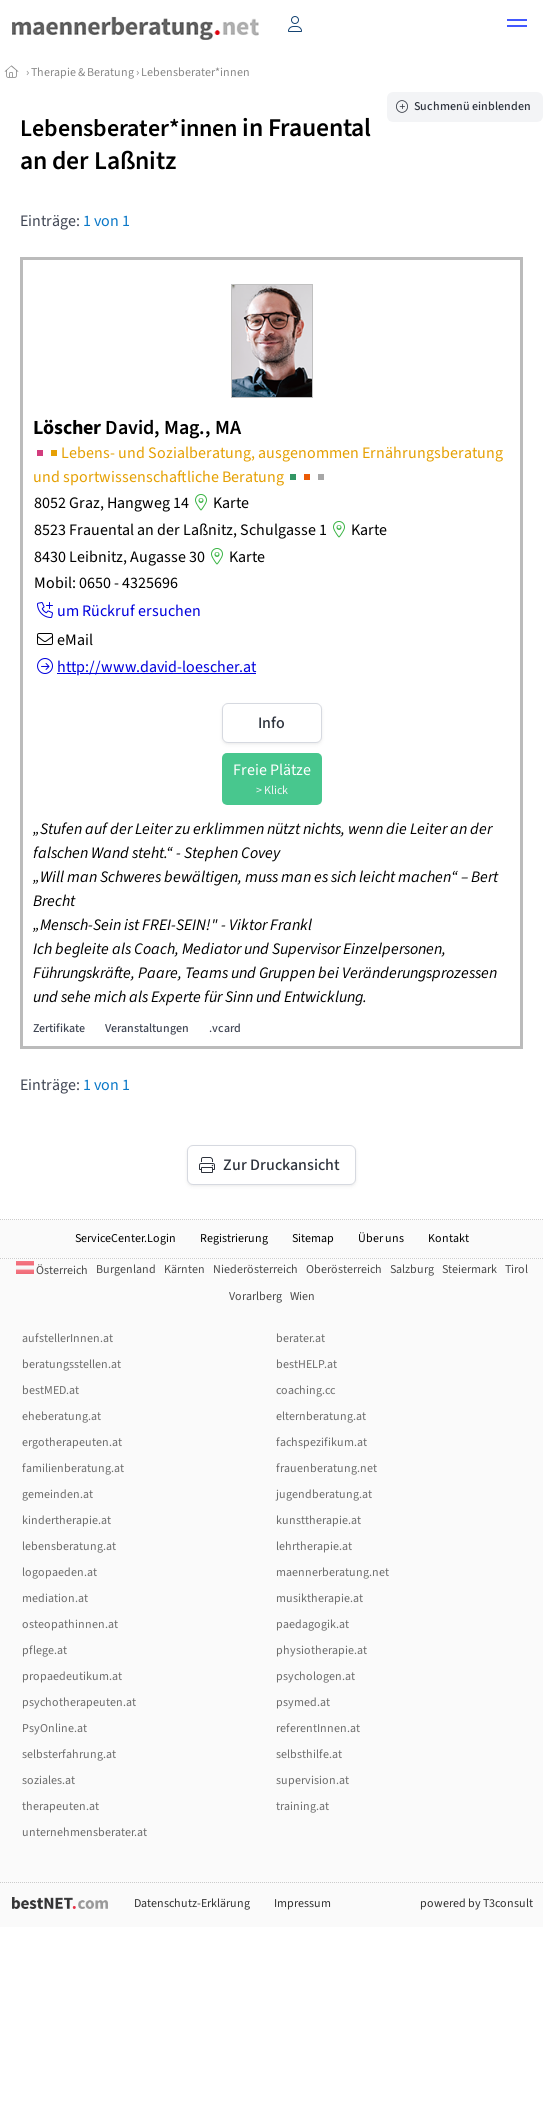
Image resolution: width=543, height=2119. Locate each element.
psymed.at (303, 1702)
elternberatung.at (321, 1416)
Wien (302, 1296)
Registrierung (234, 1238)
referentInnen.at (318, 1728)
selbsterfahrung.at (69, 1754)
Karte (219, 503)
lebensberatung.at (69, 1546)
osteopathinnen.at (70, 1624)
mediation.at (55, 1598)
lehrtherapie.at (314, 1546)
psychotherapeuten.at (79, 1702)
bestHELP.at (306, 1364)
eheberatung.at (61, 1416)
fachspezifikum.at (321, 1442)
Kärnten (184, 1269)
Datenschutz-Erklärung (192, 1903)
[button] (517, 26)
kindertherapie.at (66, 1520)
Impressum (302, 1903)
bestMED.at (50, 1390)
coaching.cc (305, 1390)
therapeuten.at (60, 1806)
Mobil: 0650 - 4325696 (106, 583)
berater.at (300, 1338)
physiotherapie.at (321, 1650)
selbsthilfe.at (309, 1754)
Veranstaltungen (147, 1028)
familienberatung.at (73, 1468)
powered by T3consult (476, 1903)
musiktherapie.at (319, 1598)
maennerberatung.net (332, 1572)
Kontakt (448, 1238)
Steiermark (469, 1269)
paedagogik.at (312, 1624)
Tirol (516, 1269)
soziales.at (48, 1780)
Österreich (52, 1270)
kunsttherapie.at (318, 1520)
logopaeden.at (59, 1572)
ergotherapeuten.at (72, 1442)
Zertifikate (59, 1028)
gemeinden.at (57, 1494)
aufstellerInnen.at (67, 1338)
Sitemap (313, 1238)
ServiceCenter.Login (125, 1238)
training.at (302, 1806)
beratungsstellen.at (71, 1364)
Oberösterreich (344, 1269)
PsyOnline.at (54, 1728)
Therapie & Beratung (82, 72)
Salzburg (412, 1269)
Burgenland (126, 1269)
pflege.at (44, 1650)
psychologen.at (315, 1676)
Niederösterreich (255, 1269)
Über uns (381, 1238)
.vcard (225, 1028)
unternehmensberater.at (84, 1832)
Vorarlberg (255, 1296)
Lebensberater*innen (195, 72)
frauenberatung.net (326, 1468)
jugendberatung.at (324, 1494)
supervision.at (312, 1780)
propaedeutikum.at (72, 1676)
